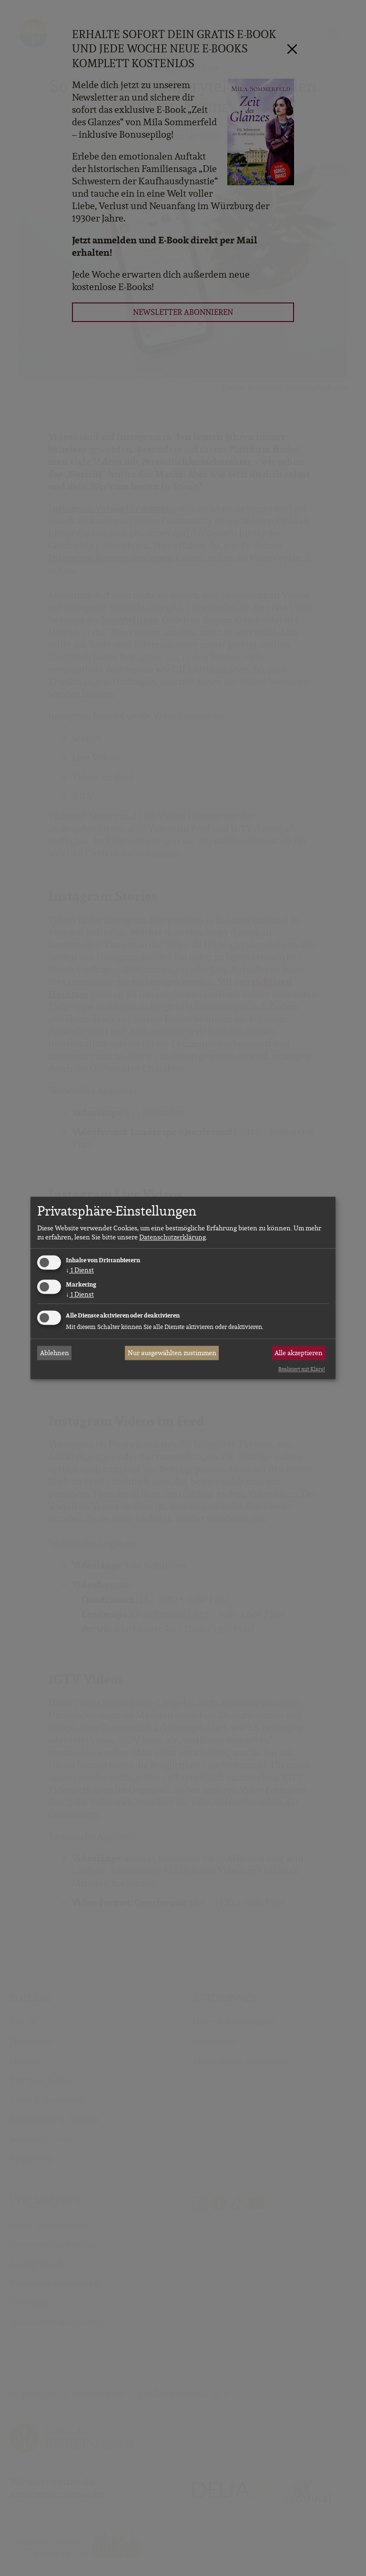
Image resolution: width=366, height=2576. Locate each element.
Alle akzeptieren (298, 1352)
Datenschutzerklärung (172, 1237)
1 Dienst (80, 1270)
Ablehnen (54, 1352)
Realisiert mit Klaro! (301, 1369)
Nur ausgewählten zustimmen (172, 1352)
